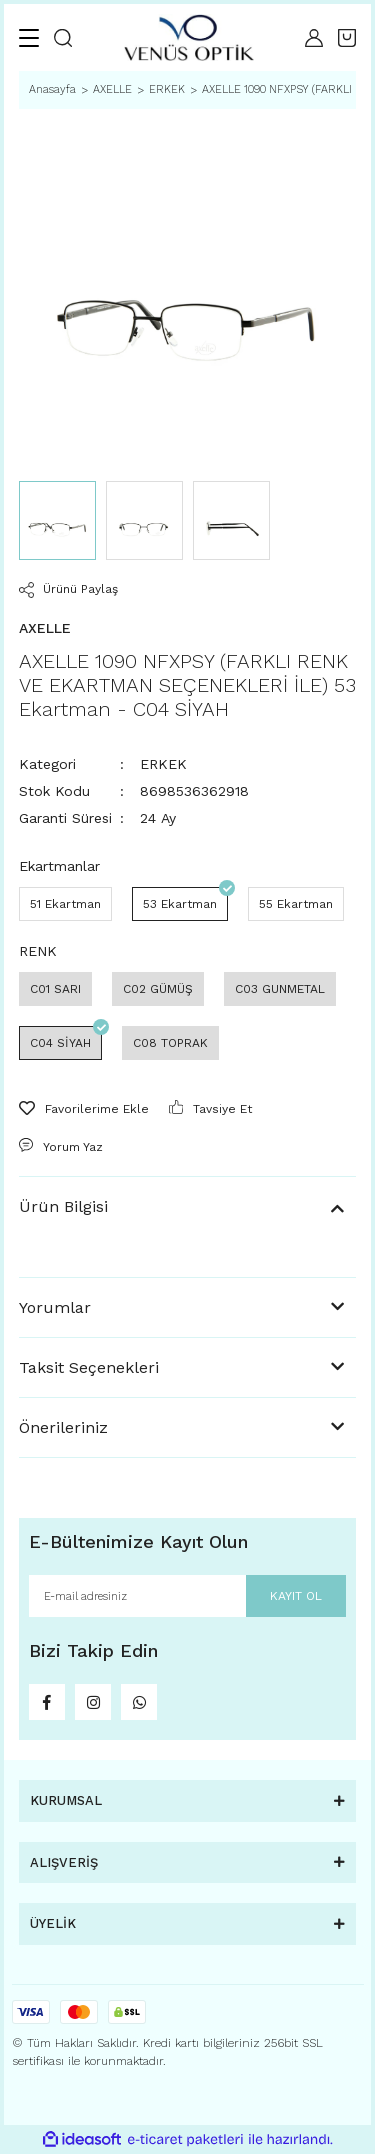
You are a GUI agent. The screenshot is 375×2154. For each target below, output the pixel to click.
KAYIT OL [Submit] (296, 1596)
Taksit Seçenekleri (89, 1367)
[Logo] (189, 37)
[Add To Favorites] (84, 1109)
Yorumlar (55, 1307)
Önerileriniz (63, 1427)
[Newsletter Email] (187, 1596)
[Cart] (347, 38)
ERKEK (163, 764)
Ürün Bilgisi (63, 1206)
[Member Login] (314, 38)
